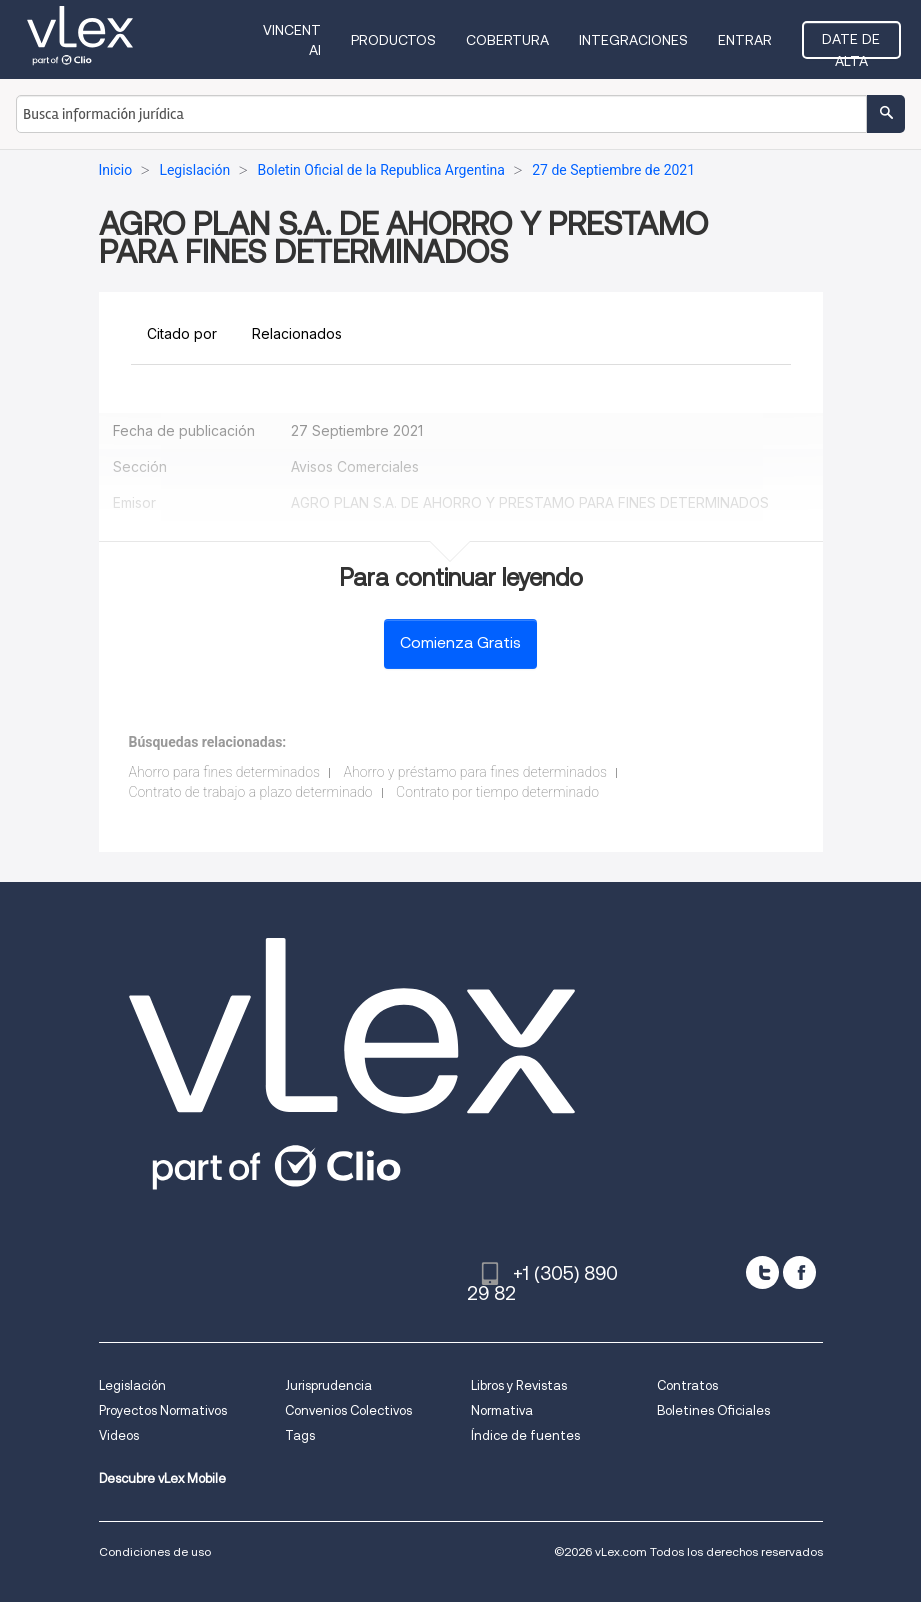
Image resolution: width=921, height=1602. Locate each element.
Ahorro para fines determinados (224, 772)
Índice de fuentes (525, 1435)
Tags (300, 1435)
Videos (119, 1435)
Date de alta (851, 45)
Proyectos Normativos (163, 1410)
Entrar (745, 40)
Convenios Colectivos (348, 1410)
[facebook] (799, 1272)
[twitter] (762, 1272)
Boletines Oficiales (713, 1410)
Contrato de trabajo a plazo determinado (251, 792)
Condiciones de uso (155, 1551)
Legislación (132, 1385)
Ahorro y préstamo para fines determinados (474, 772)
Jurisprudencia (328, 1385)
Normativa (502, 1410)
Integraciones (633, 40)
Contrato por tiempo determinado (497, 792)
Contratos (687, 1385)
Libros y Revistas (519, 1385)
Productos (393, 40)
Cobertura (507, 40)
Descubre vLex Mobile (162, 1478)
